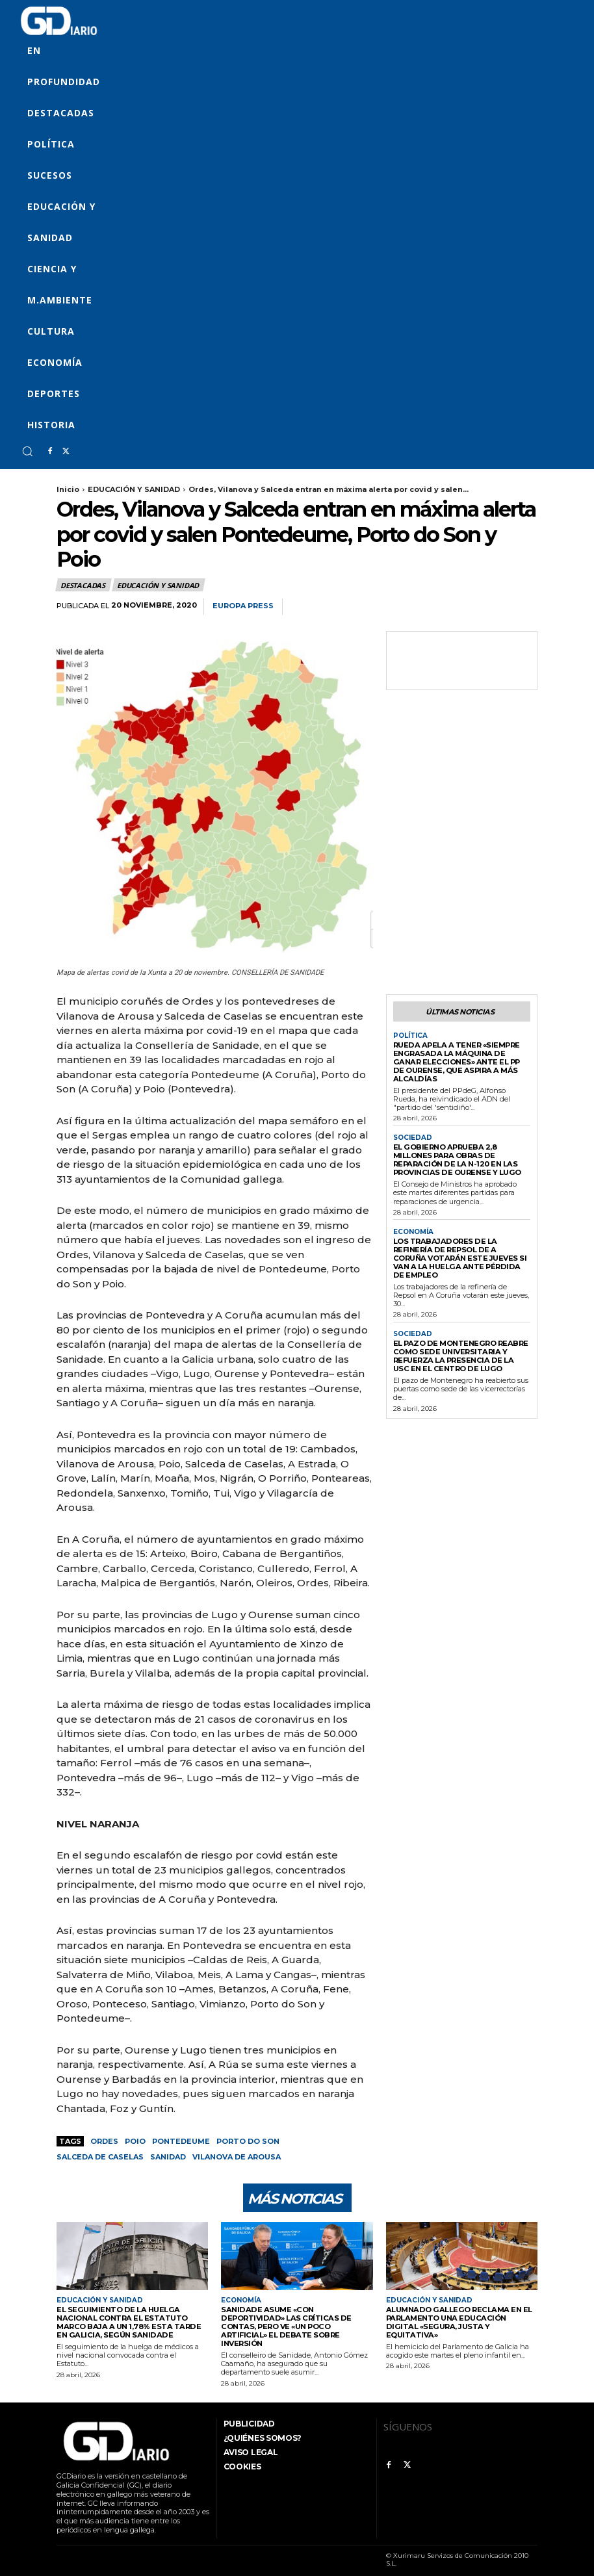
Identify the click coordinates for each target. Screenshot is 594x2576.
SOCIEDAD (412, 1136)
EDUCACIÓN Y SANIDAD (134, 489)
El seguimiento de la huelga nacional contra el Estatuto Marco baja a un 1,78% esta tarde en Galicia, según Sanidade (132, 2322)
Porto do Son (247, 2141)
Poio (135, 2141)
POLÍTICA (410, 1036)
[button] (27, 451)
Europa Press (243, 606)
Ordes (104, 2141)
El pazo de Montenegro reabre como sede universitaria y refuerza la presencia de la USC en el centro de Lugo (460, 1344)
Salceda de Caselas (100, 2156)
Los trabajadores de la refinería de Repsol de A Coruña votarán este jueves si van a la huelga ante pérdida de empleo (460, 1252)
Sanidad (168, 2156)
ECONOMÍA (413, 1230)
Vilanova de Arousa (236, 2156)
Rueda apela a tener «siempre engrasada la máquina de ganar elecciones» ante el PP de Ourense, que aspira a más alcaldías (460, 1061)
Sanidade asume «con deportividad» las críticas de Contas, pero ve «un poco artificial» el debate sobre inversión (296, 2322)
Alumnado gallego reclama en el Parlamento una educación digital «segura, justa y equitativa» (460, 2317)
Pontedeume (181, 2141)
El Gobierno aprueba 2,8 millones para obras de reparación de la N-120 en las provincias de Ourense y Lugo (456, 1158)
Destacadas (83, 584)
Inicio (68, 489)
